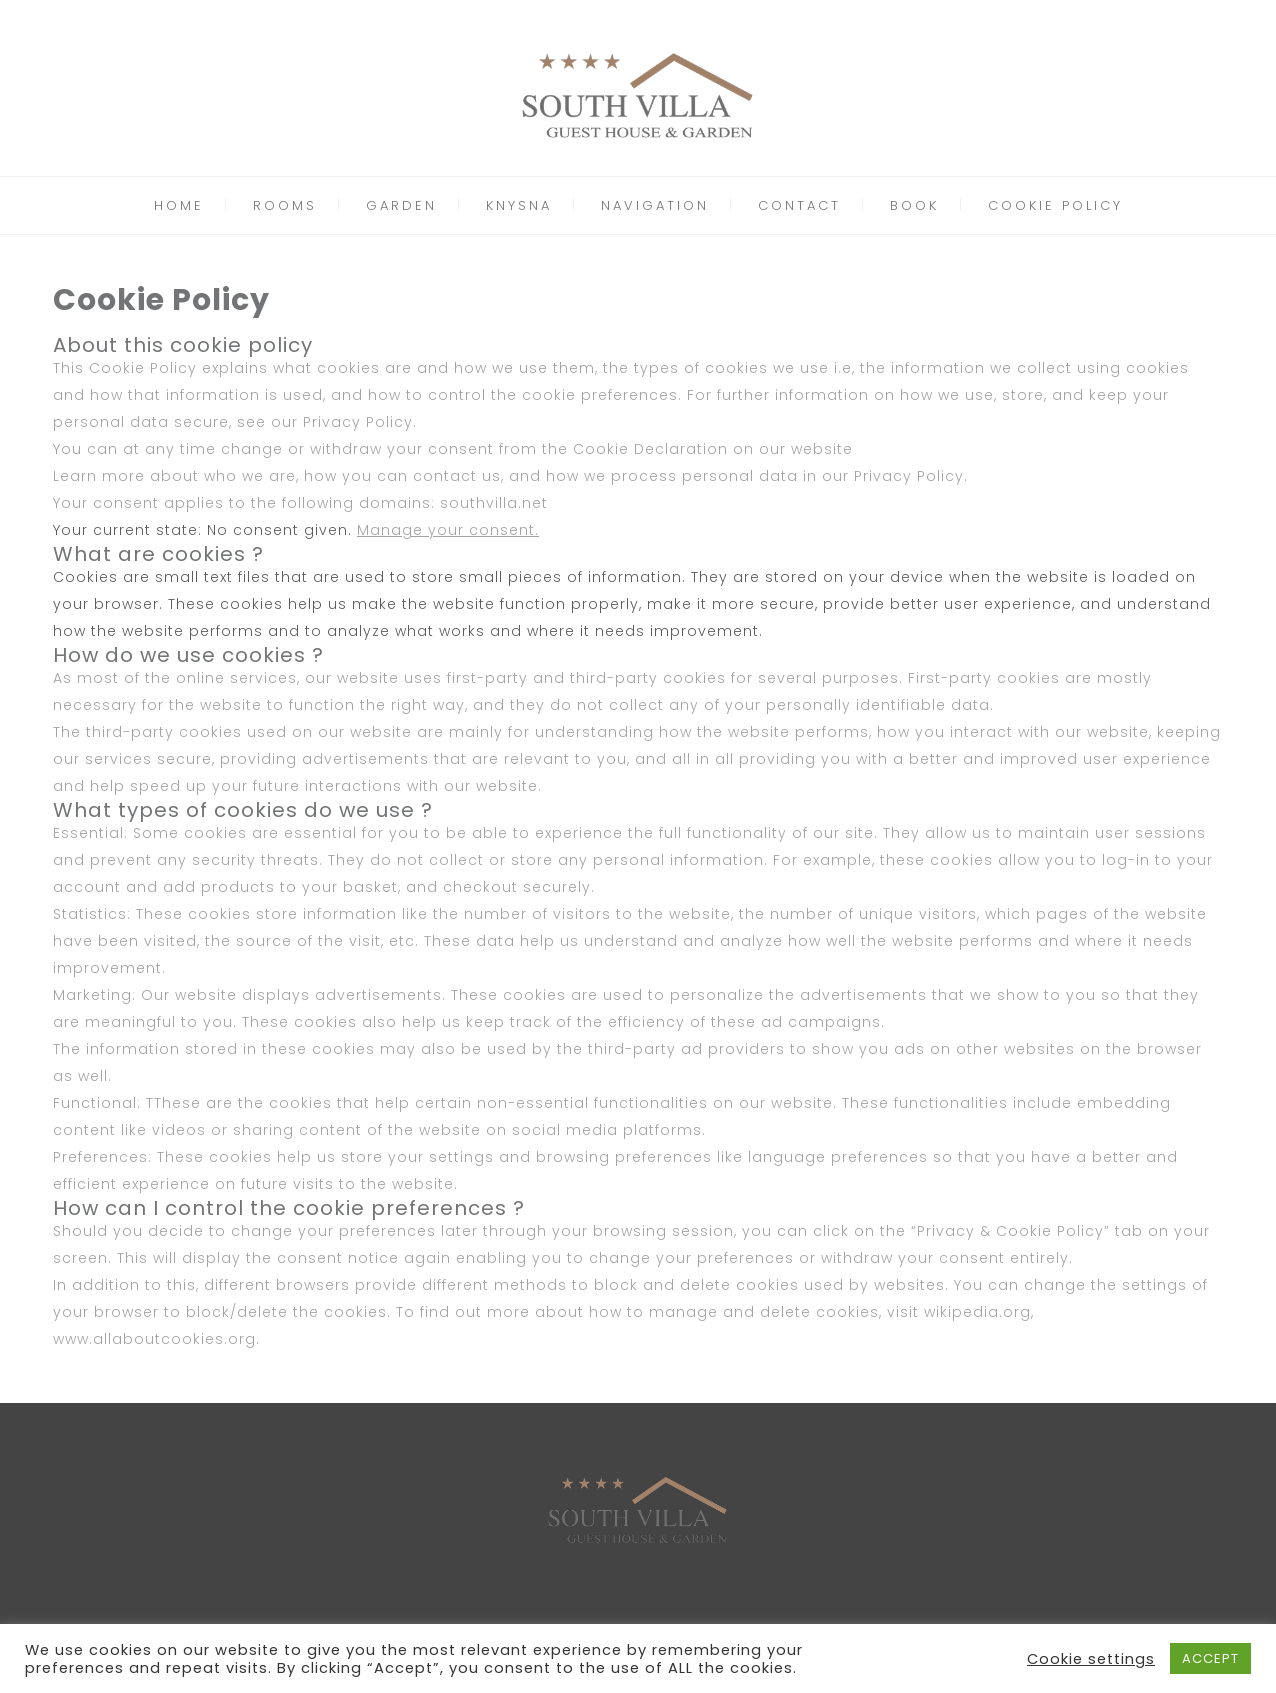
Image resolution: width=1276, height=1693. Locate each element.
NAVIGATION (655, 205)
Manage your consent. (448, 530)
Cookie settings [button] (1091, 1659)
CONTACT (799, 205)
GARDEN (401, 205)
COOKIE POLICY (1055, 205)
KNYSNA (519, 205)
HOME (179, 205)
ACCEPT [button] (1210, 1658)
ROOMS (285, 205)
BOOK (914, 205)
